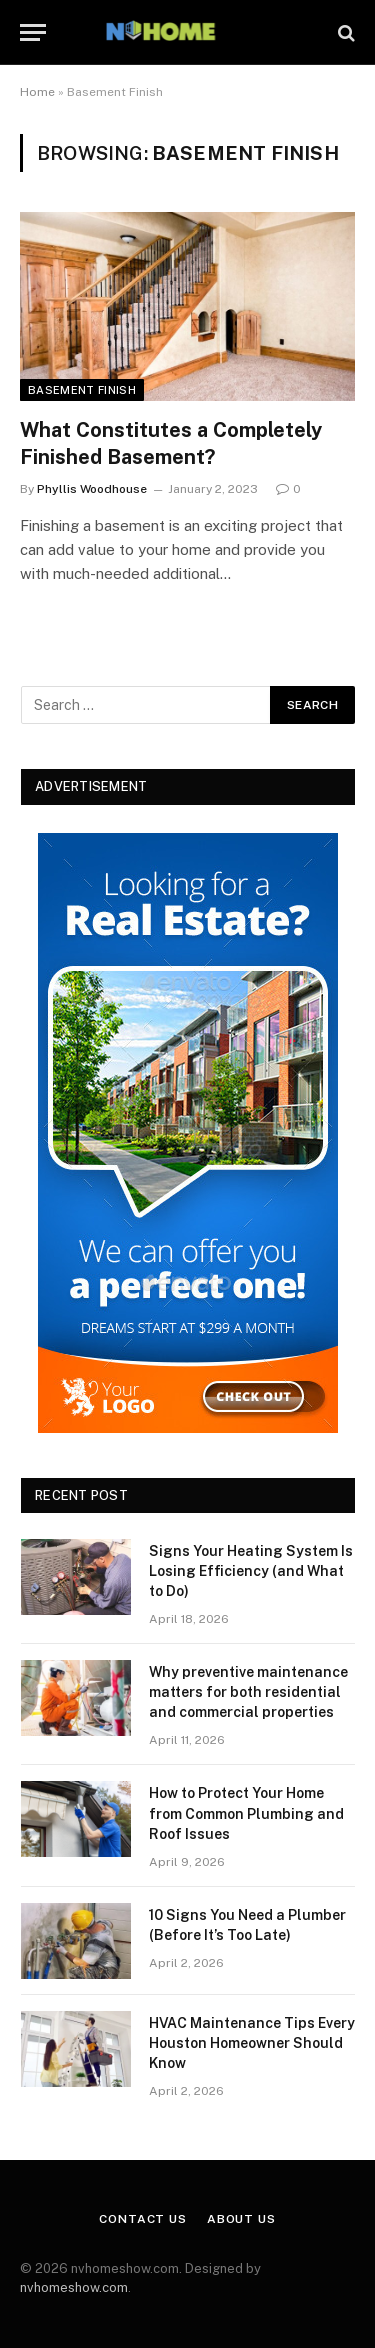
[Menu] (33, 32)
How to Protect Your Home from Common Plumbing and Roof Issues (246, 1813)
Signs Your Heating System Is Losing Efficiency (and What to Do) (251, 1571)
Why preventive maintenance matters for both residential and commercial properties (248, 1692)
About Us (241, 2219)
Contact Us (142, 2219)
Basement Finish (82, 390)
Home (37, 92)
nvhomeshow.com (74, 2287)
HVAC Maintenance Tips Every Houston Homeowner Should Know (252, 2043)
